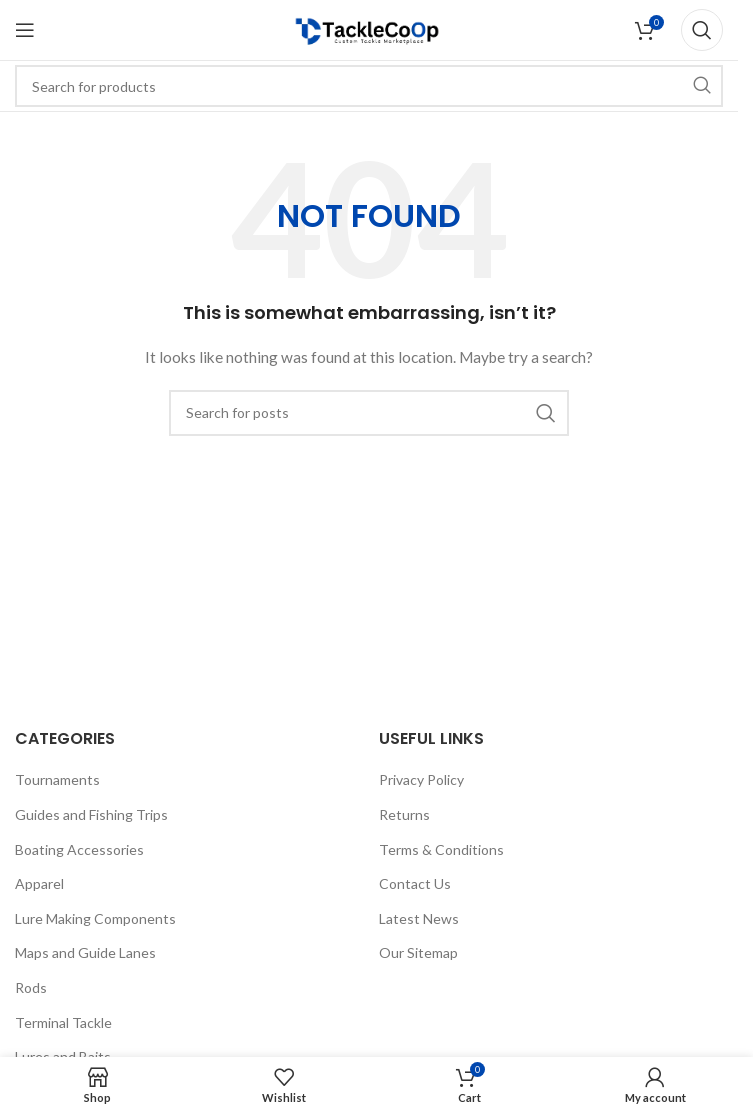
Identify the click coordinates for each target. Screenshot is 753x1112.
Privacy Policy (421, 779)
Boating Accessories (79, 849)
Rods (31, 987)
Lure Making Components (95, 918)
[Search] (702, 30)
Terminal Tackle (63, 1022)
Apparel (39, 883)
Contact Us (415, 883)
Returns (404, 814)
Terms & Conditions (441, 849)
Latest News (419, 918)
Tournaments (57, 779)
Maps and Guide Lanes (85, 952)
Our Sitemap (418, 952)
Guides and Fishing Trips (91, 814)
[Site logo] (369, 28)
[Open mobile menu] (25, 30)
